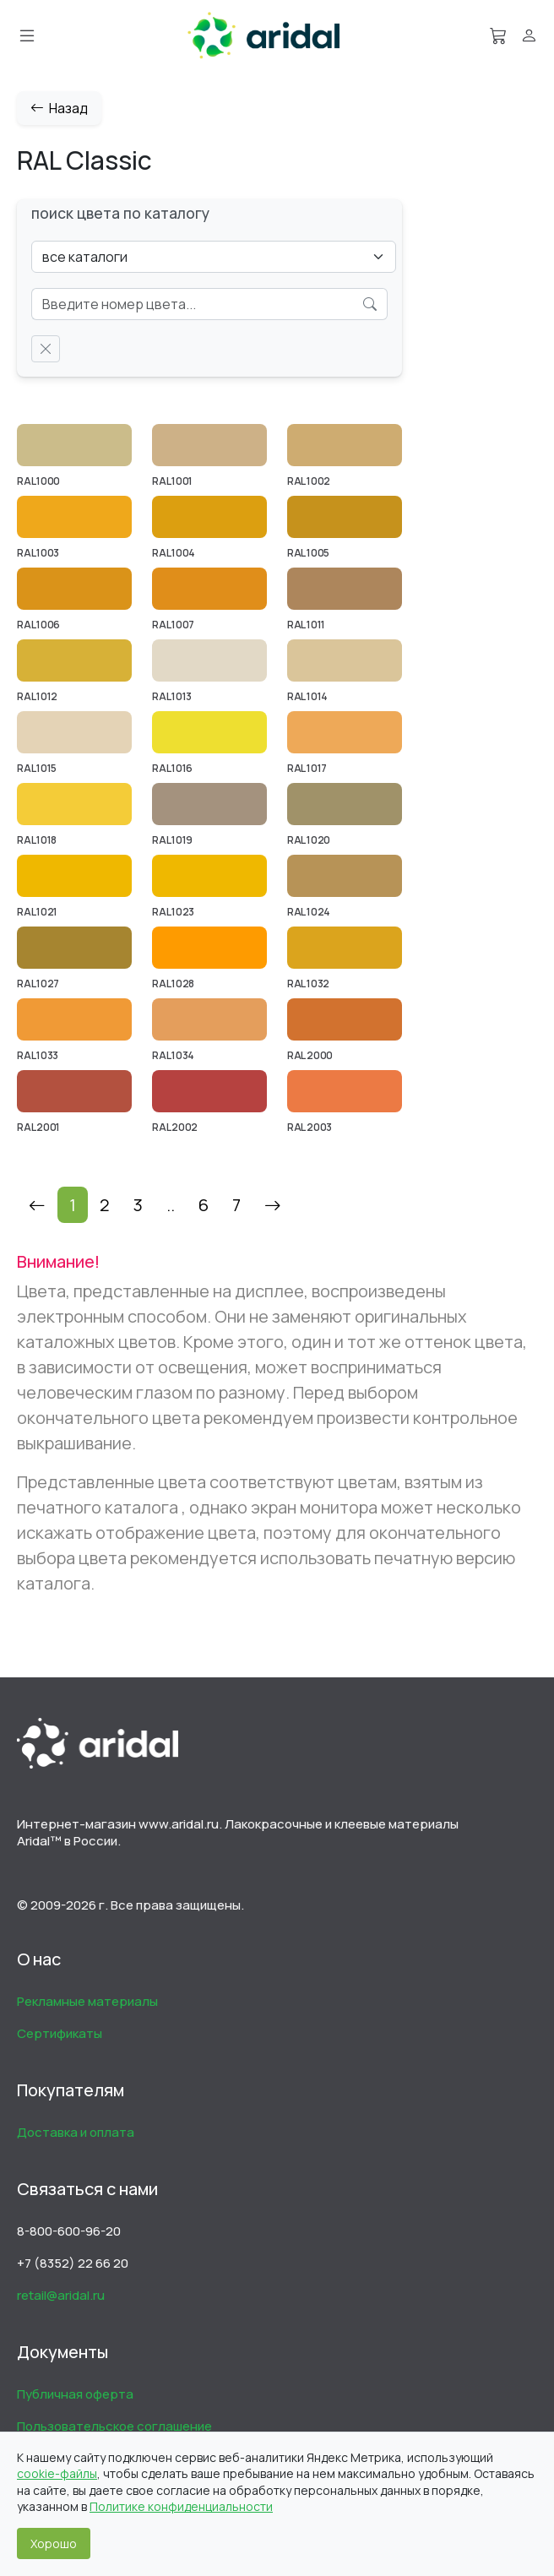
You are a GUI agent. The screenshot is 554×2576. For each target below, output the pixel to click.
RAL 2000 (310, 1055)
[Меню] (27, 35)
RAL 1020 (308, 840)
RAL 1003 (38, 553)
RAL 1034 (173, 1055)
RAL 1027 (38, 983)
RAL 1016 (172, 768)
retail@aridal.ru (61, 2295)
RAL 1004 (173, 553)
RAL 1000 (38, 481)
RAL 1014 (307, 696)
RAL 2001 (38, 1127)
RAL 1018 (37, 840)
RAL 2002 (175, 1127)
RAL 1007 (173, 624)
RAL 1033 (37, 1055)
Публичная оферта (75, 2394)
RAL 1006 (38, 624)
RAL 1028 (173, 983)
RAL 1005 (308, 553)
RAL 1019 (172, 840)
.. (170, 1204)
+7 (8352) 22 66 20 (72, 2263)
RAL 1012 (37, 696)
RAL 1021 (37, 912)
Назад (59, 108)
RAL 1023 (173, 912)
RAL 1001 (172, 481)
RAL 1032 (308, 983)
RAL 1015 (37, 768)
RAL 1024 (308, 912)
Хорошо (53, 2543)
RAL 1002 (308, 481)
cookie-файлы (57, 2473)
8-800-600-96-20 (69, 2231)
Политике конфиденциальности (181, 2506)
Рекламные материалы (87, 2001)
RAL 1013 (172, 696)
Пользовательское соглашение (114, 2426)
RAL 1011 (306, 624)
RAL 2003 (309, 1127)
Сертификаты (59, 2033)
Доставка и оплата (75, 2132)
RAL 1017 (307, 768)
